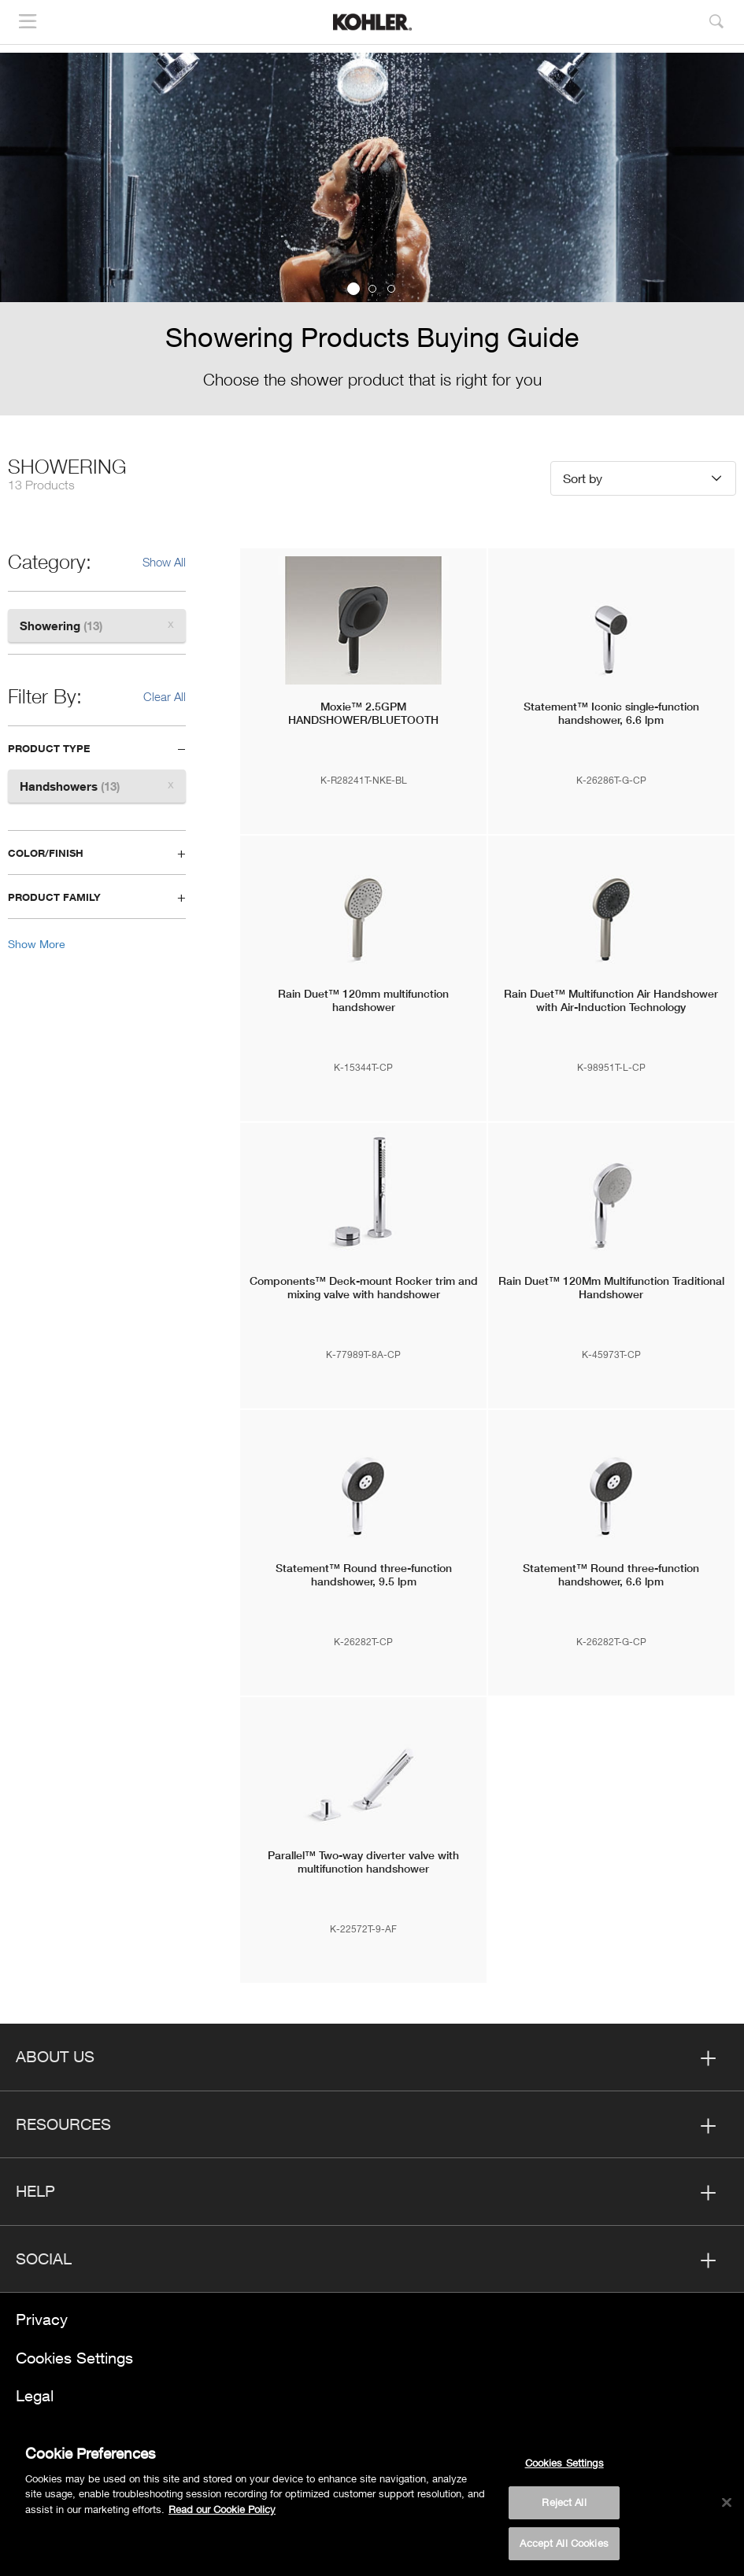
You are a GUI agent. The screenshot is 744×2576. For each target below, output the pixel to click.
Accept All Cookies (564, 2548)
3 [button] (391, 289)
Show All (164, 562)
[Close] (726, 2507)
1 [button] (353, 288)
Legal (35, 2395)
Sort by (582, 478)
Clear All (164, 696)
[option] (372, 234)
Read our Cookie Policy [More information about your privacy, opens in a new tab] (222, 2514)
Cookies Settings (74, 2358)
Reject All (564, 2507)
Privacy (42, 2319)
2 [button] (372, 289)
